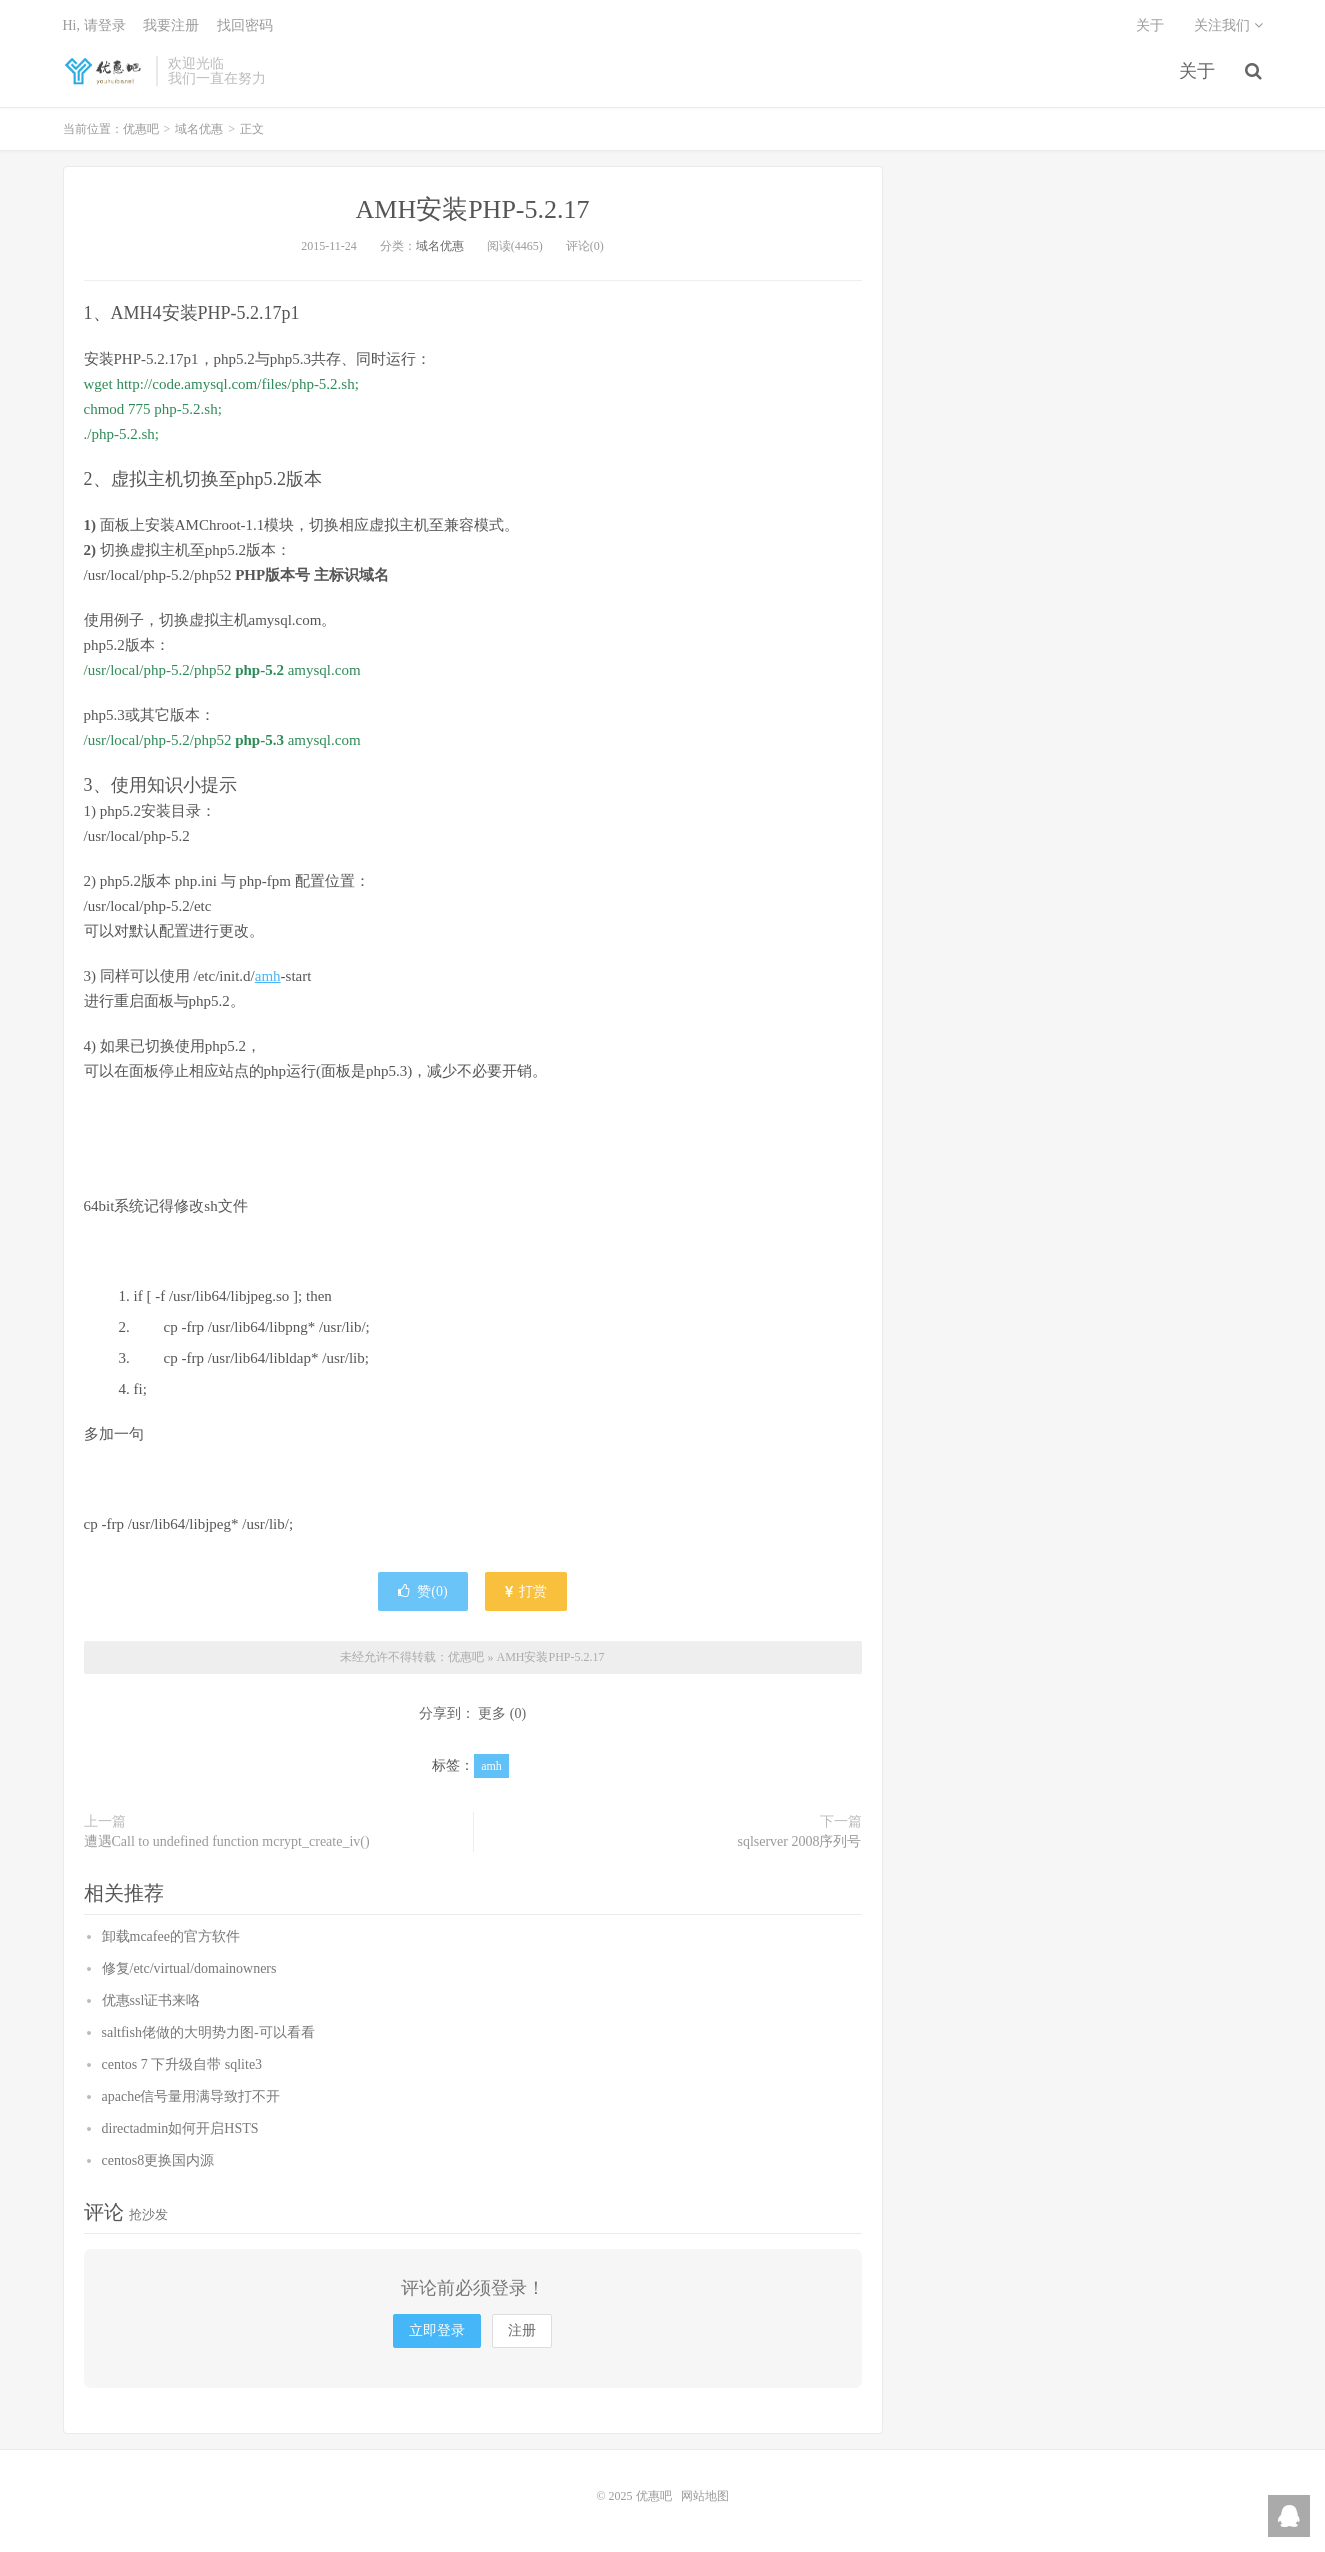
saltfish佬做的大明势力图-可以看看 (208, 2032)
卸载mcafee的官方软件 (171, 1936)
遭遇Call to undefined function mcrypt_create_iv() (227, 1841)
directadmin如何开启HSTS (180, 2128)
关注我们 (1228, 25)
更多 (492, 1713)
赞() (422, 1591)
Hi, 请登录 (94, 25)
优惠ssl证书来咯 (151, 2000)
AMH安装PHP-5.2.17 (472, 209)
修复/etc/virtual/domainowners (189, 1968)
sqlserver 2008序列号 (799, 1841)
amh (268, 976)
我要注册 (171, 25)
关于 (1197, 71)
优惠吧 (105, 71)
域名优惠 (199, 129)
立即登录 (437, 2330)
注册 (522, 2330)
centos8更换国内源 (158, 2160)
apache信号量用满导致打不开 (191, 2096)
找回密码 (245, 25)
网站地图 (705, 2496)
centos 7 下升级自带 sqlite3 (182, 2064)
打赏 (526, 1591)
